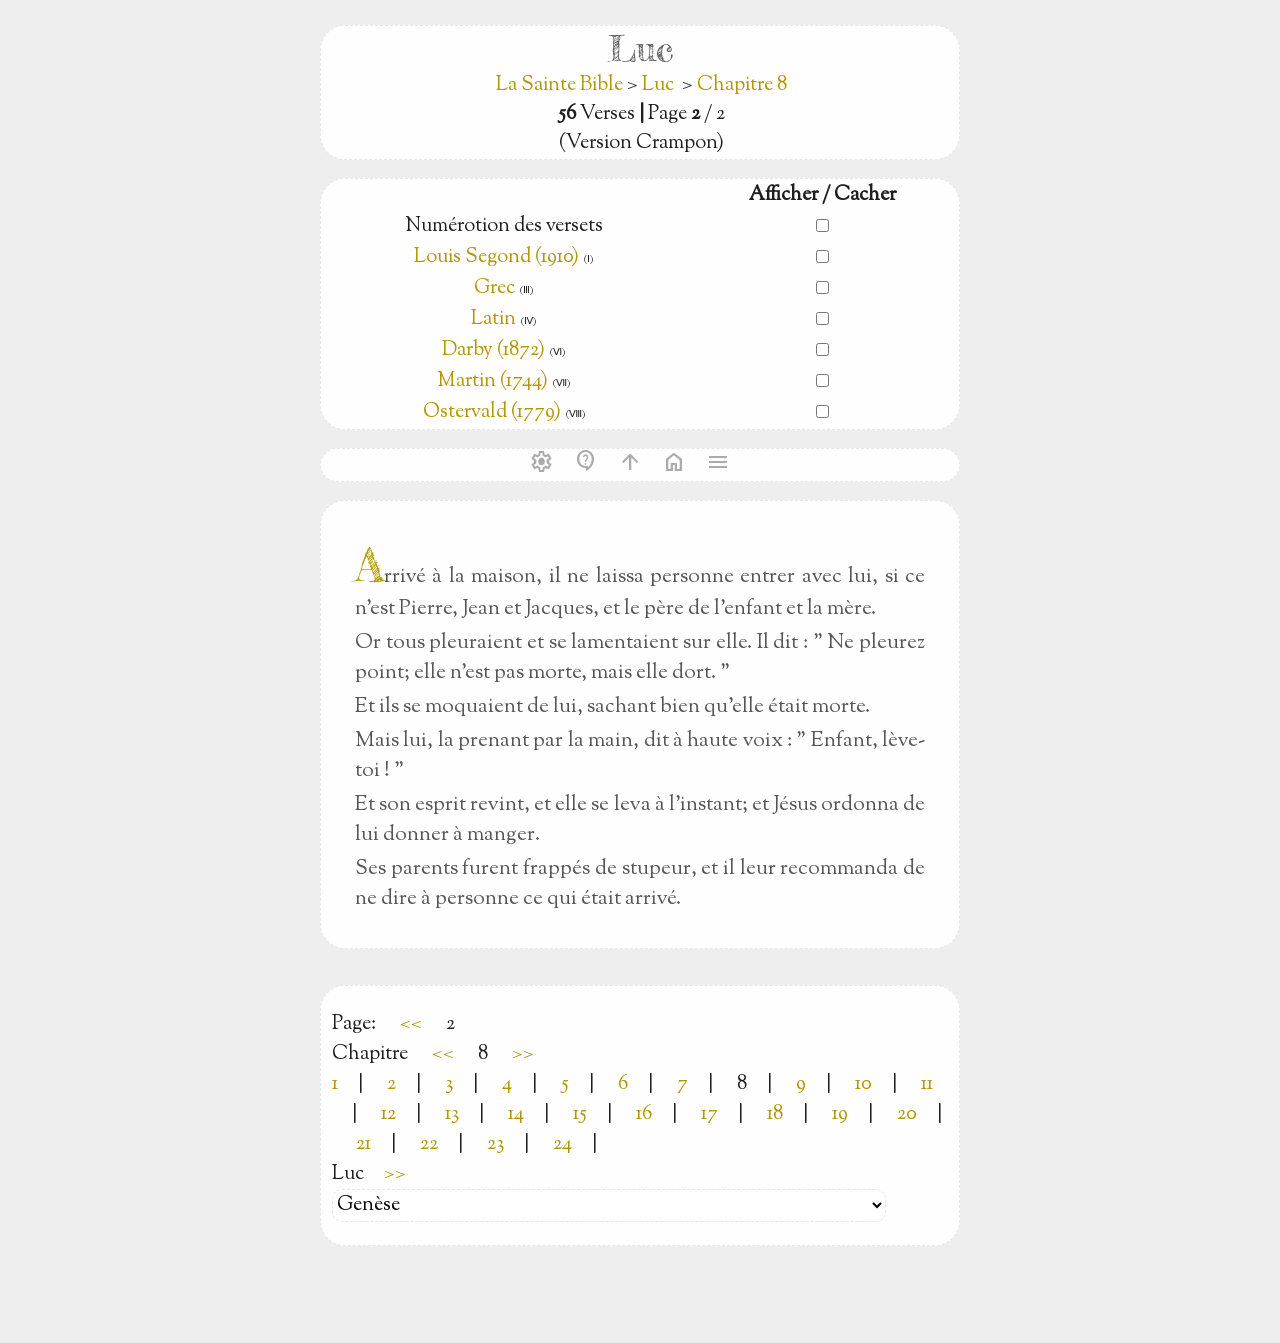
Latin (493, 319)
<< (411, 1024)
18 (775, 1114)
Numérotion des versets (504, 226)
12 (388, 1114)
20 (907, 1114)
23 (495, 1144)
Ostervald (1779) (492, 412)
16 (644, 1114)
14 (516, 1114)
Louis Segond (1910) (496, 257)
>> (523, 1054)
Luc (658, 85)
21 (363, 1144)
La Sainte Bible (561, 85)
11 (927, 1084)
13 (452, 1114)
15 (580, 1114)
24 (562, 1144)
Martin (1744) (492, 381)
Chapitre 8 (742, 85)
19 (840, 1114)
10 (863, 1084)
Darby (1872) (493, 350)
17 (709, 1114)
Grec (494, 288)
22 (429, 1144)
